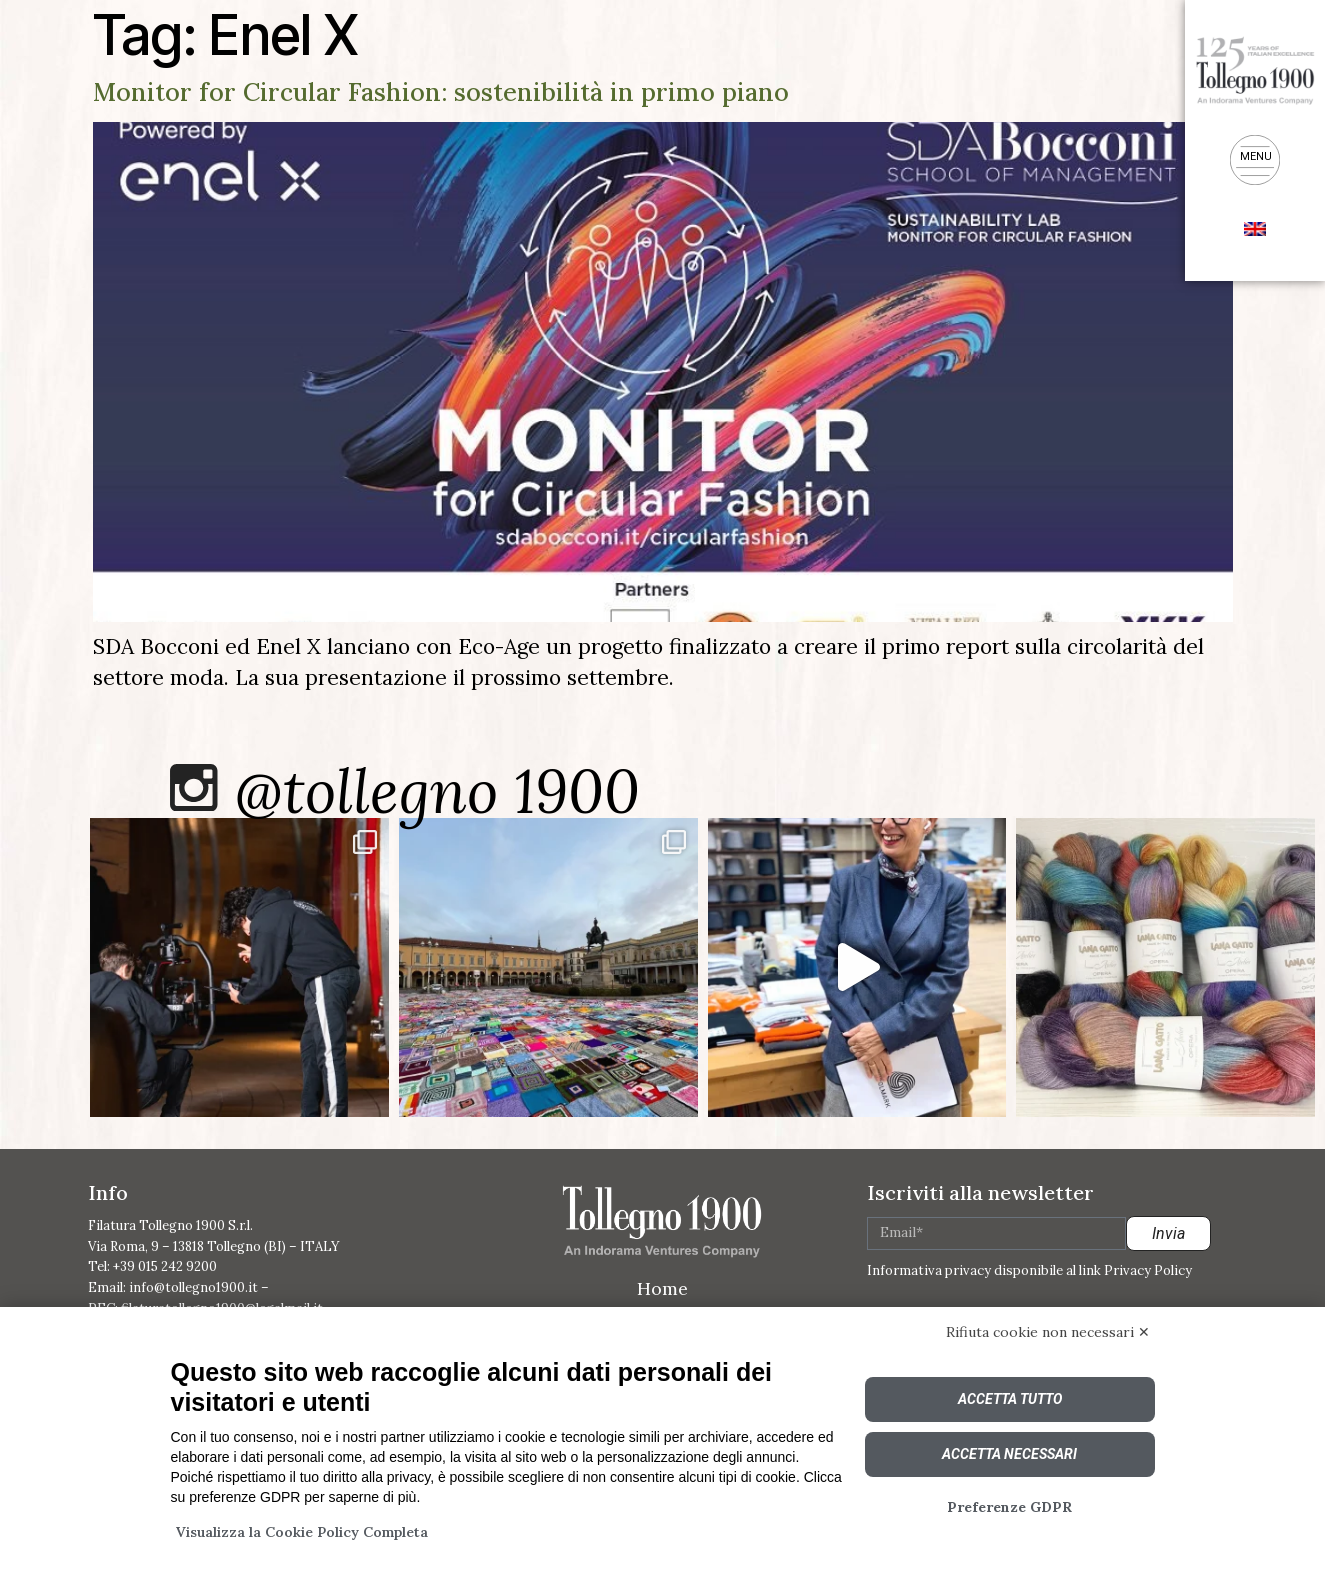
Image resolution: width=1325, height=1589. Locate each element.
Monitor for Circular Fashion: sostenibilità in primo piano (441, 92)
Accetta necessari (1009, 1454)
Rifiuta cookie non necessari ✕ (1048, 1332)
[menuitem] (1255, 227)
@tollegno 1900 (438, 792)
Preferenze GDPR (1009, 1507)
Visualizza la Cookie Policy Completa (302, 1532)
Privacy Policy (1148, 1271)
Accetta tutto (1010, 1399)
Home (662, 1290)
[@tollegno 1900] (194, 788)
